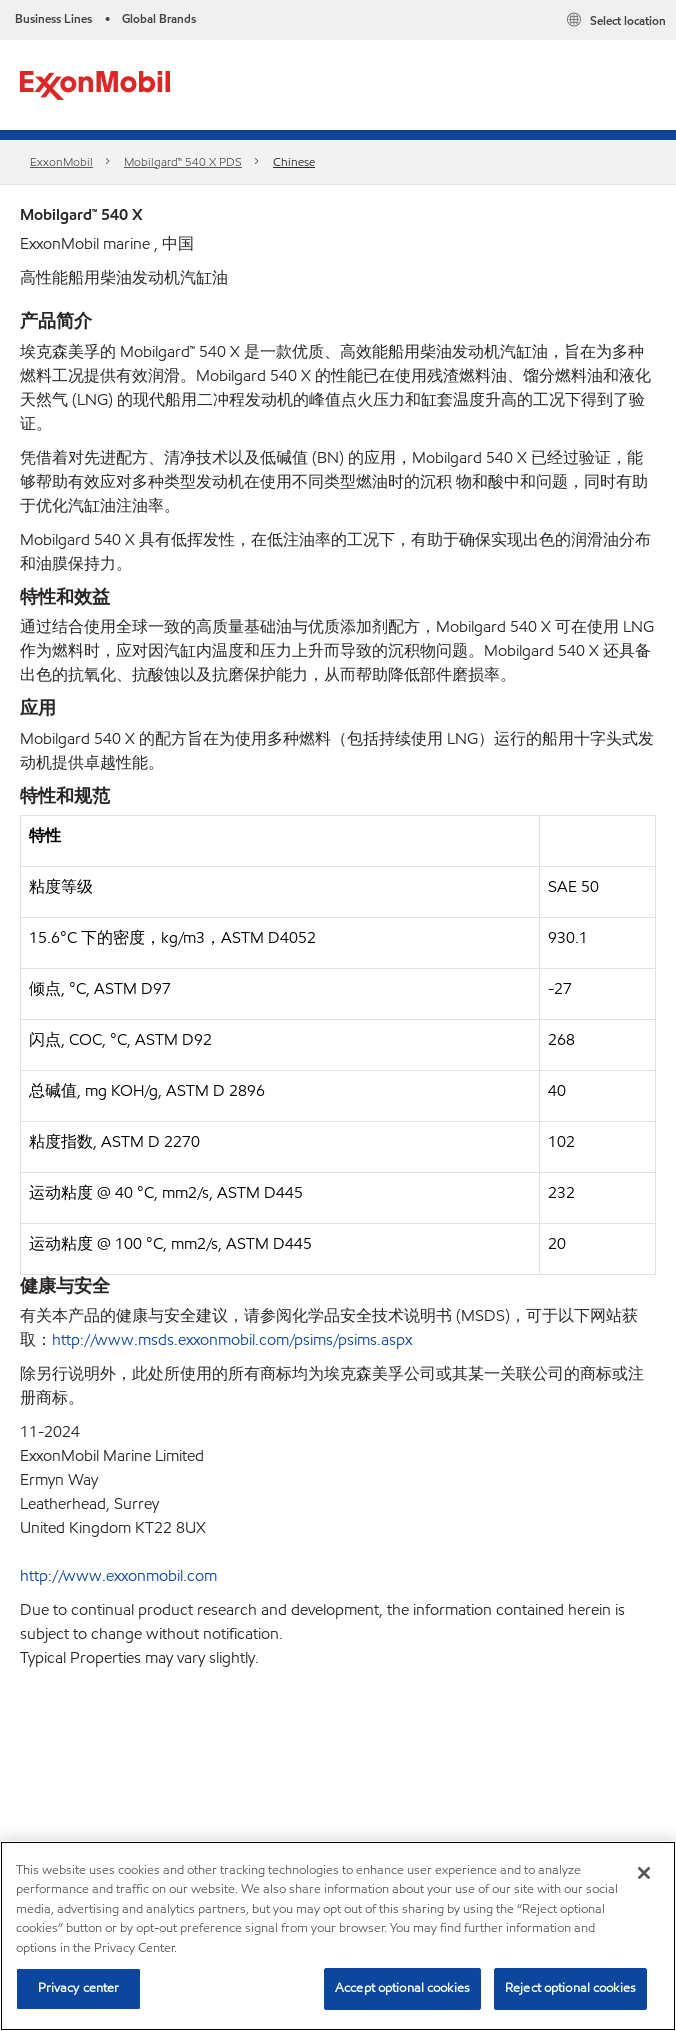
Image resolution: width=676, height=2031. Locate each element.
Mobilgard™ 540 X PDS (183, 161)
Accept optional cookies (402, 1988)
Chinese (294, 161)
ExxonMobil (61, 161)
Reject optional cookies (570, 1988)
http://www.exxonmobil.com (118, 1575)
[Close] (644, 1873)
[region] (338, 1936)
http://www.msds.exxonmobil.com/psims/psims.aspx (232, 1339)
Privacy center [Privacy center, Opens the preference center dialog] (79, 1988)
